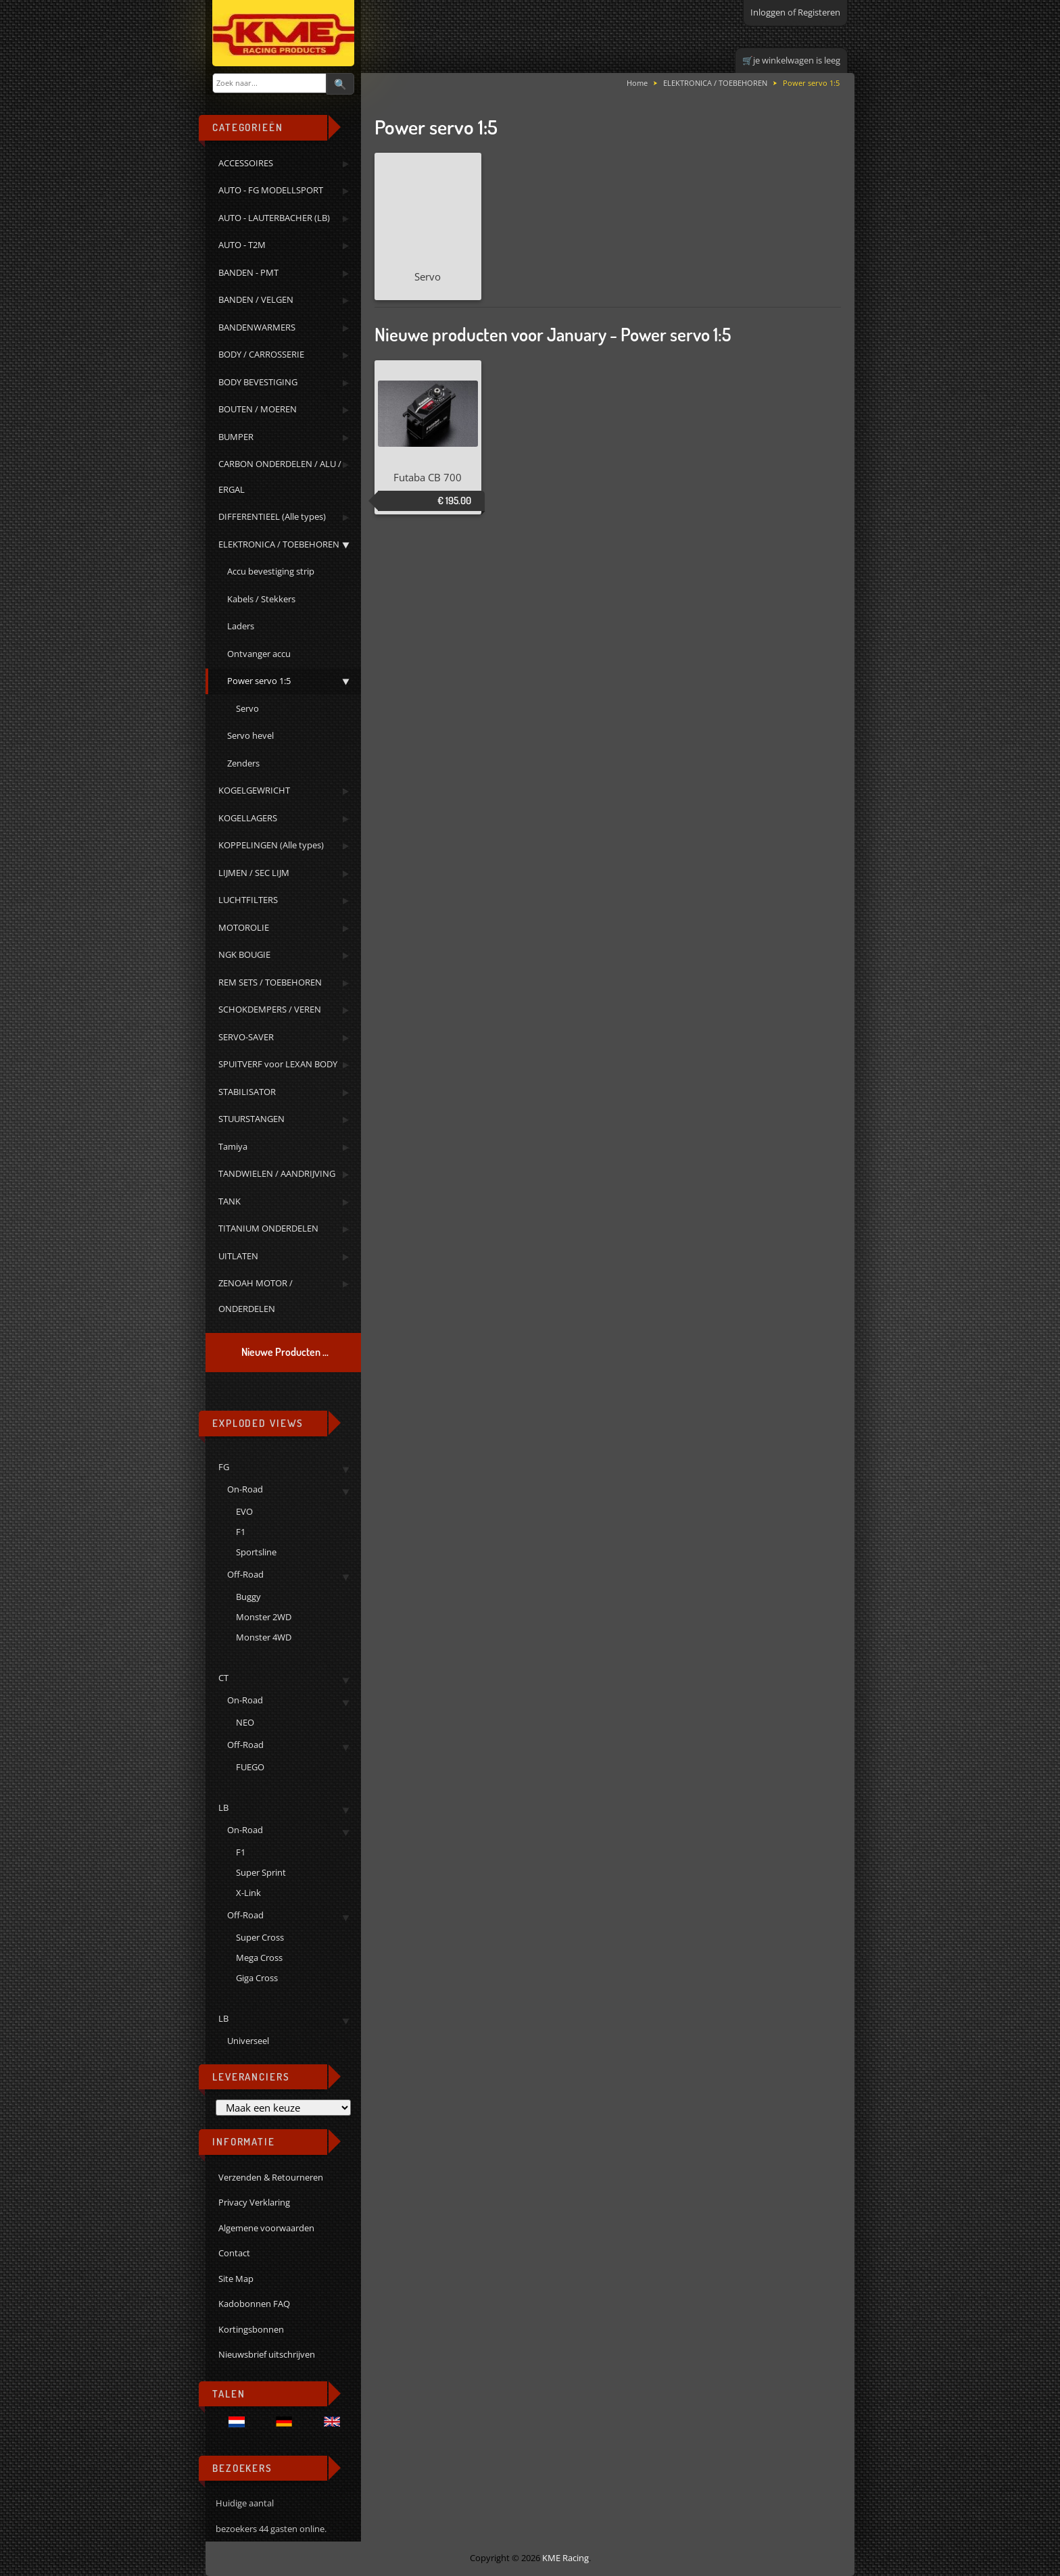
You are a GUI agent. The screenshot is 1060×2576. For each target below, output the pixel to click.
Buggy (248, 1596)
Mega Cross (259, 1957)
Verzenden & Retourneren (270, 2177)
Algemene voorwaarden (266, 2228)
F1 (240, 1532)
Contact (234, 2253)
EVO (244, 1511)
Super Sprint (261, 1872)
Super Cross (260, 1937)
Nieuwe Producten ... (285, 1352)
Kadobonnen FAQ (254, 2304)
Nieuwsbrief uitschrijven (266, 2354)
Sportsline (256, 1552)
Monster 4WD (263, 1637)
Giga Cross (257, 1978)
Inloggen (768, 12)
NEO (245, 1722)
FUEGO (250, 1767)
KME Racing (565, 2558)
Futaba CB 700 (427, 477)
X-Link (248, 1893)
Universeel (248, 2041)
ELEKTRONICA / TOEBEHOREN (715, 83)
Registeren (819, 12)
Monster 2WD (263, 1617)
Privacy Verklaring (254, 2202)
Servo (428, 219)
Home (637, 83)
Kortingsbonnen (251, 2329)
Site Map (236, 2279)
